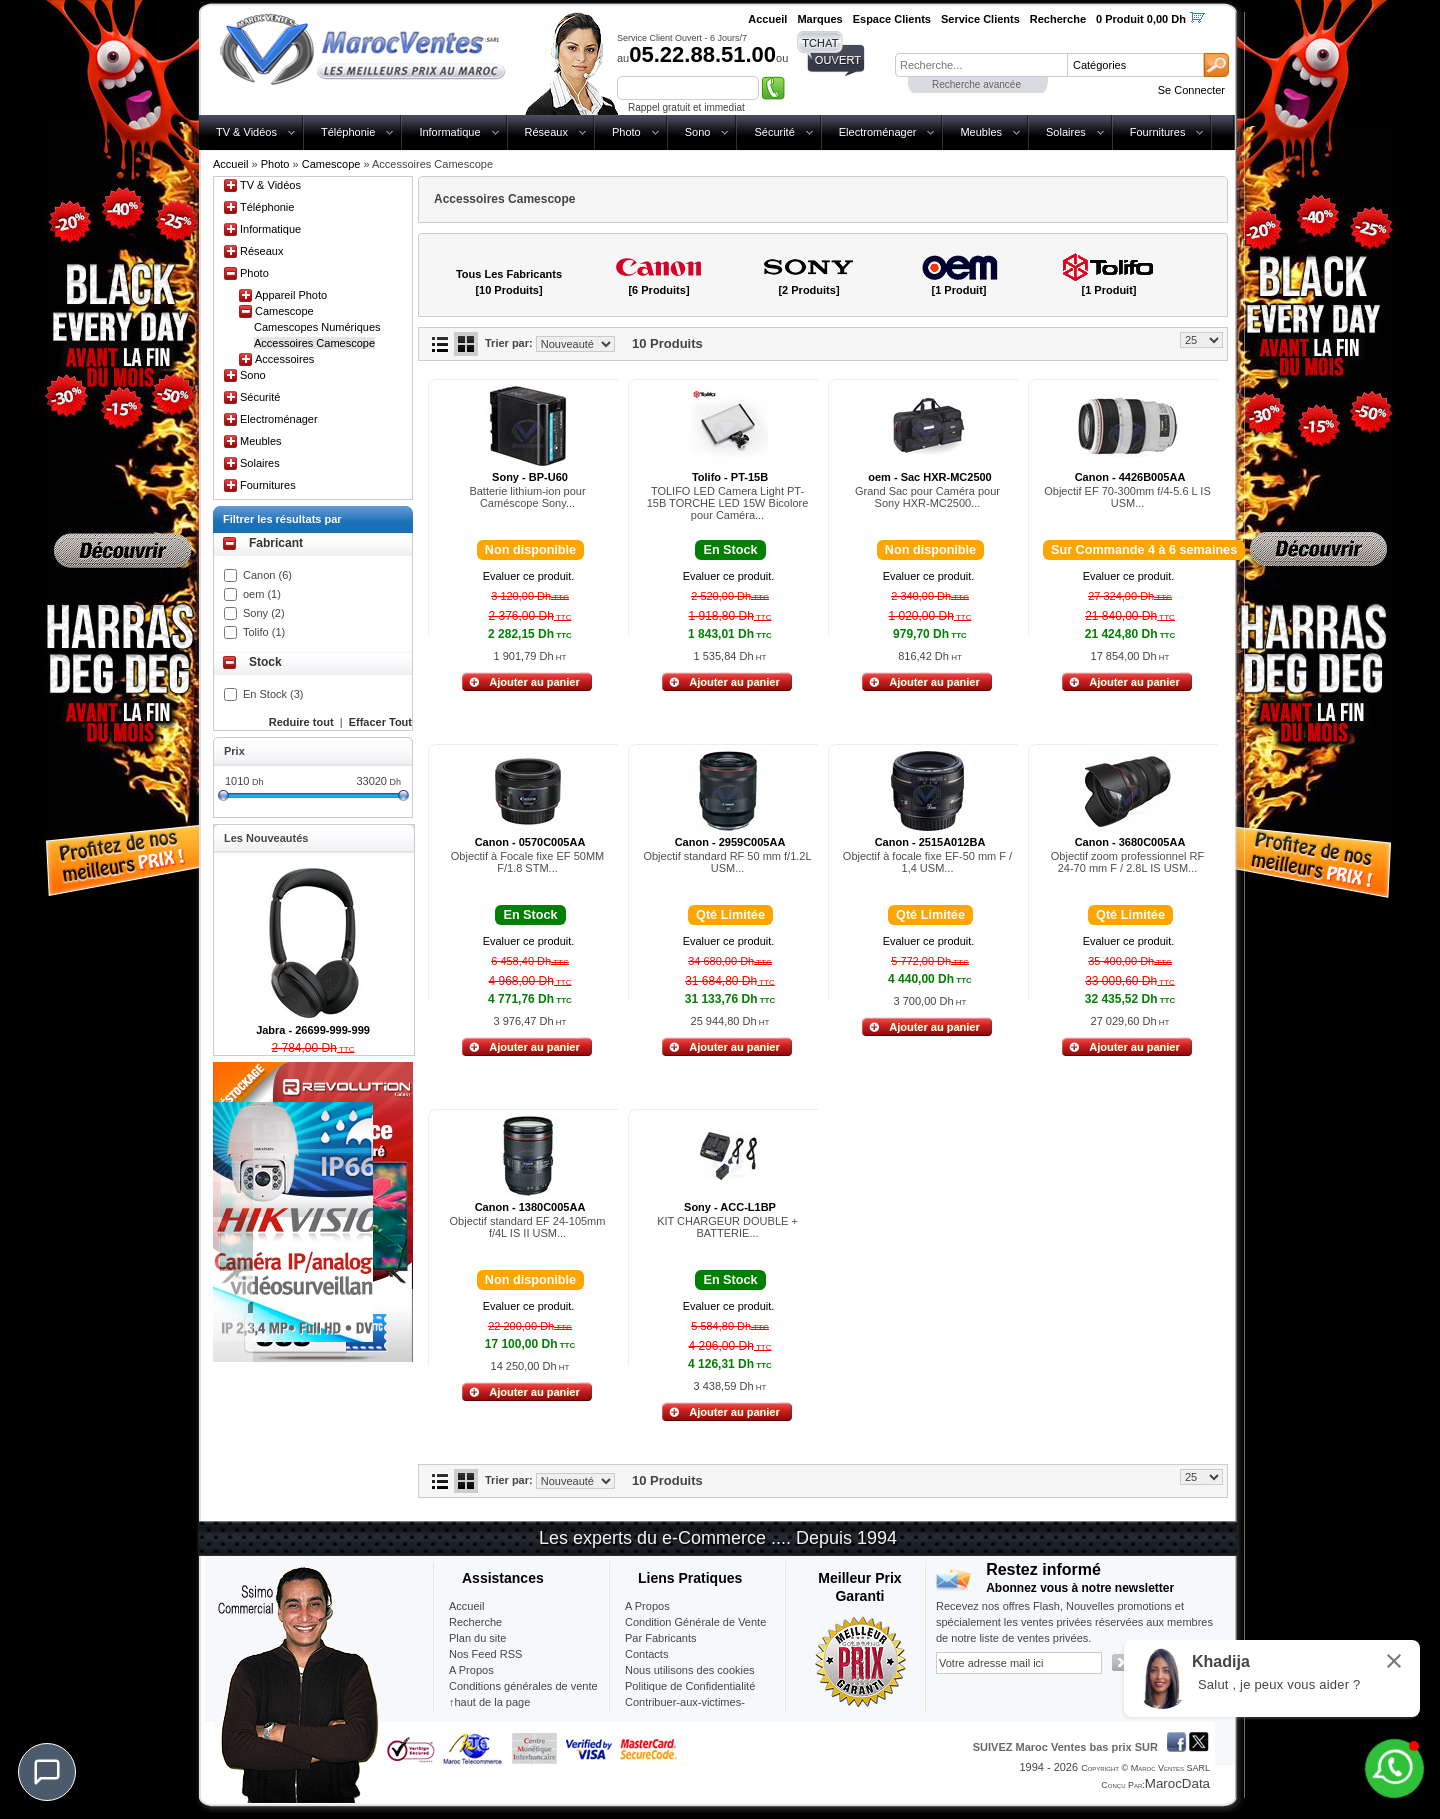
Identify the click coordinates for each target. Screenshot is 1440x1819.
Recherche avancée (976, 84)
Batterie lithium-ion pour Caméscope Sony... (527, 497)
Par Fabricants (661, 1638)
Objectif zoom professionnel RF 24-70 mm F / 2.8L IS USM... (1127, 862)
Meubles (981, 132)
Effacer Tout (380, 722)
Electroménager (878, 132)
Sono (698, 132)
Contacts (646, 1654)
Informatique (449, 132)
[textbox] (981, 65)
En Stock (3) (273, 694)
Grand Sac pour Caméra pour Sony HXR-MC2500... (927, 497)
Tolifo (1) (264, 632)
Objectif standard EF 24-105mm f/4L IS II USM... (528, 1227)
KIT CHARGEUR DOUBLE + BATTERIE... (727, 1227)
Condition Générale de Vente (695, 1622)
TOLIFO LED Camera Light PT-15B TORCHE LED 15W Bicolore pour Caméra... (728, 503)
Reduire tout (301, 722)
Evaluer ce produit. (529, 576)
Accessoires (284, 359)
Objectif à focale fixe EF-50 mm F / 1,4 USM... (927, 862)
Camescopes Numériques (317, 327)
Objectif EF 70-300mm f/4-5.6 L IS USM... (1127, 497)
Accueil (230, 164)
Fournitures (1158, 132)
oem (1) (262, 594)
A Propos (647, 1606)
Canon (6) (267, 575)
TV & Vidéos (246, 132)
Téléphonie (348, 132)
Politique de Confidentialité (690, 1686)
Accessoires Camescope (314, 343)
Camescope (331, 164)
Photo (626, 132)
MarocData (1177, 1783)
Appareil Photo (291, 295)
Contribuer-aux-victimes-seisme (685, 1710)
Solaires (1066, 132)
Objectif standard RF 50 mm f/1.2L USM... (727, 862)
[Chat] (47, 1772)
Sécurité (774, 132)
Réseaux (546, 132)
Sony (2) (264, 613)
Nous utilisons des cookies (690, 1670)
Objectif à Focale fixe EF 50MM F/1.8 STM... (527, 862)
